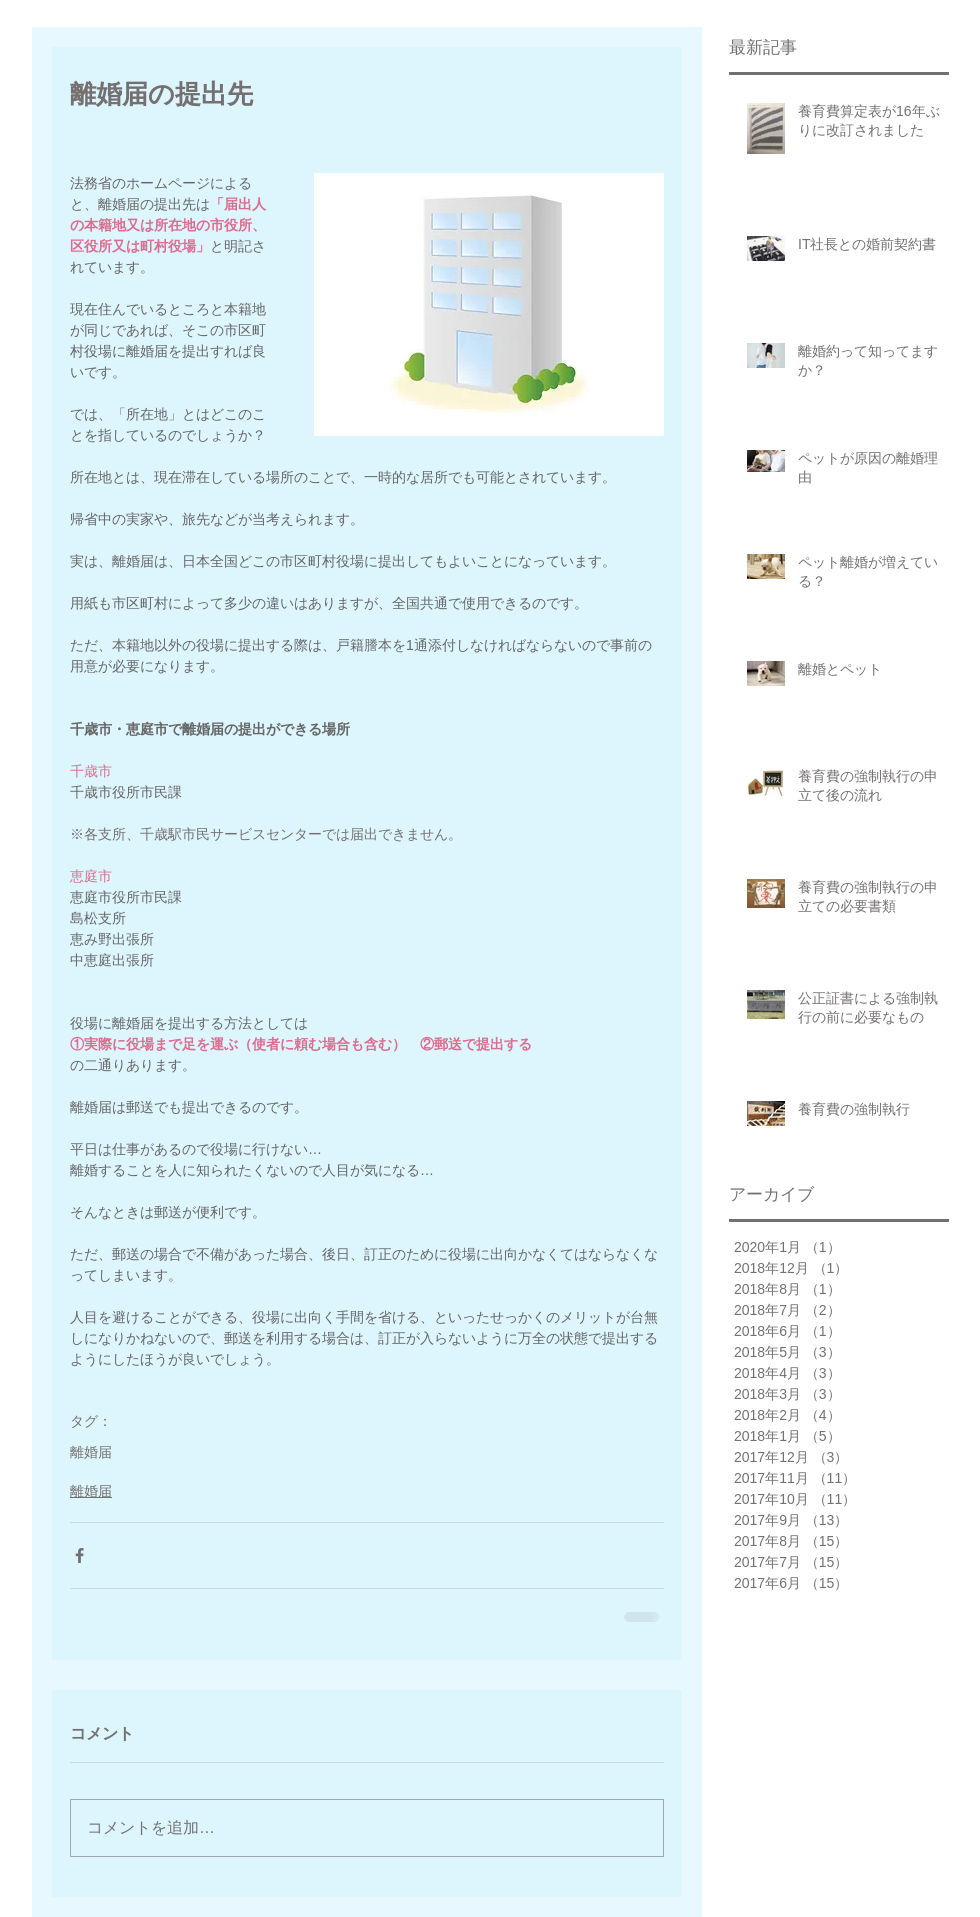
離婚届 (91, 1452)
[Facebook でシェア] (79, 1555)
